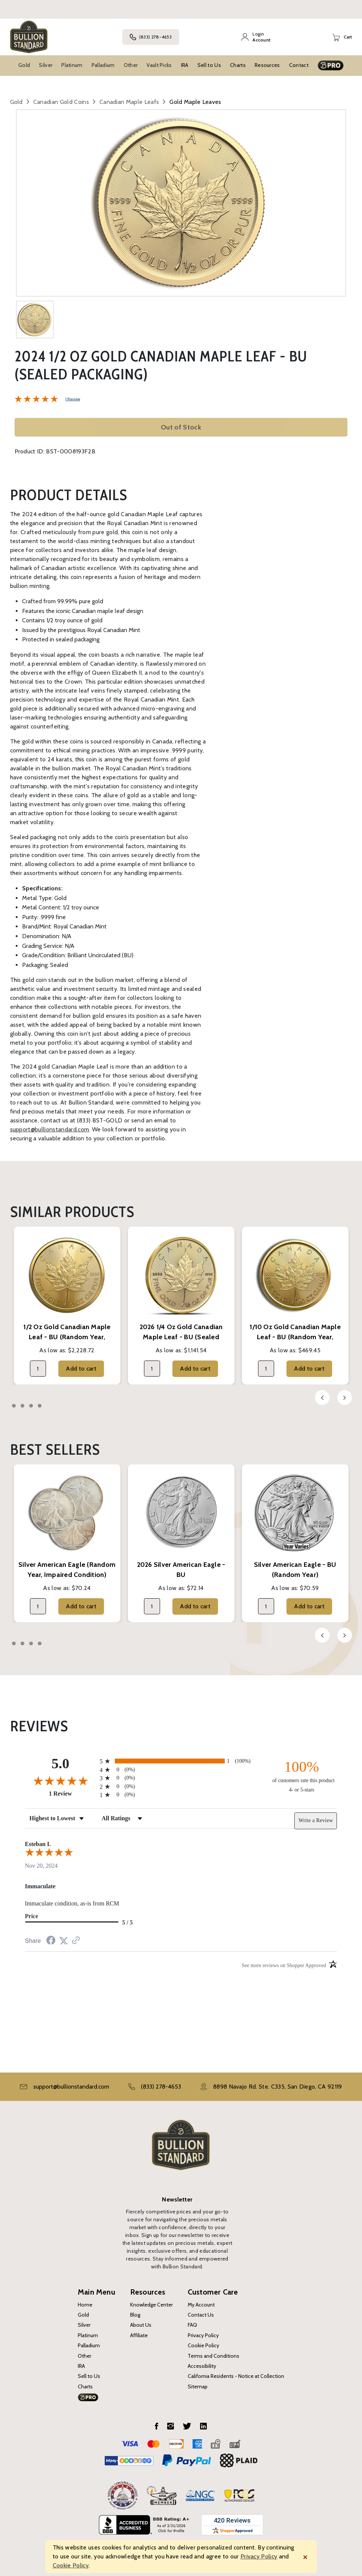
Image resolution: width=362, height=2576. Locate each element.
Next (344, 1397)
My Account (201, 2304)
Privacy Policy (203, 2335)
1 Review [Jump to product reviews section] (72, 399)
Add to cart (81, 1368)
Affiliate (139, 2335)
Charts (238, 65)
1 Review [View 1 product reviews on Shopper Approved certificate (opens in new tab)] (72, 1793)
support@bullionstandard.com (49, 1129)
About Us (140, 2324)
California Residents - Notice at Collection (236, 2376)
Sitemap (198, 2386)
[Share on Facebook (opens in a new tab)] (50, 1941)
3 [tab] (31, 1406)
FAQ (192, 2324)
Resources (267, 65)
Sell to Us (209, 65)
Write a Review (315, 1820)
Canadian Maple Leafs (129, 101)
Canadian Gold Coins (61, 101)
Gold (24, 65)
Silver (45, 65)
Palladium (103, 65)
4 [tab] (40, 1406)
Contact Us (201, 2314)
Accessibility (202, 2366)
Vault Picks (159, 65)
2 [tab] (22, 1406)
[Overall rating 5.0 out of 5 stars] (36, 398)
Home (85, 2304)
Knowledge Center (151, 2304)
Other (131, 65)
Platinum (72, 65)
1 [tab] (14, 1406)
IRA (184, 65)
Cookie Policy (203, 2345)
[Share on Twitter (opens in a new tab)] (63, 1941)
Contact (299, 65)
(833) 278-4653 (151, 37)
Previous (322, 1397)
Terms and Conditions (213, 2355)
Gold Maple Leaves (195, 101)
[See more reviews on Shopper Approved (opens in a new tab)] (76, 1941)
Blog (135, 2314)
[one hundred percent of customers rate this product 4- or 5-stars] (301, 1776)
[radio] (181, 1761)
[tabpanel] (67, 1305)
